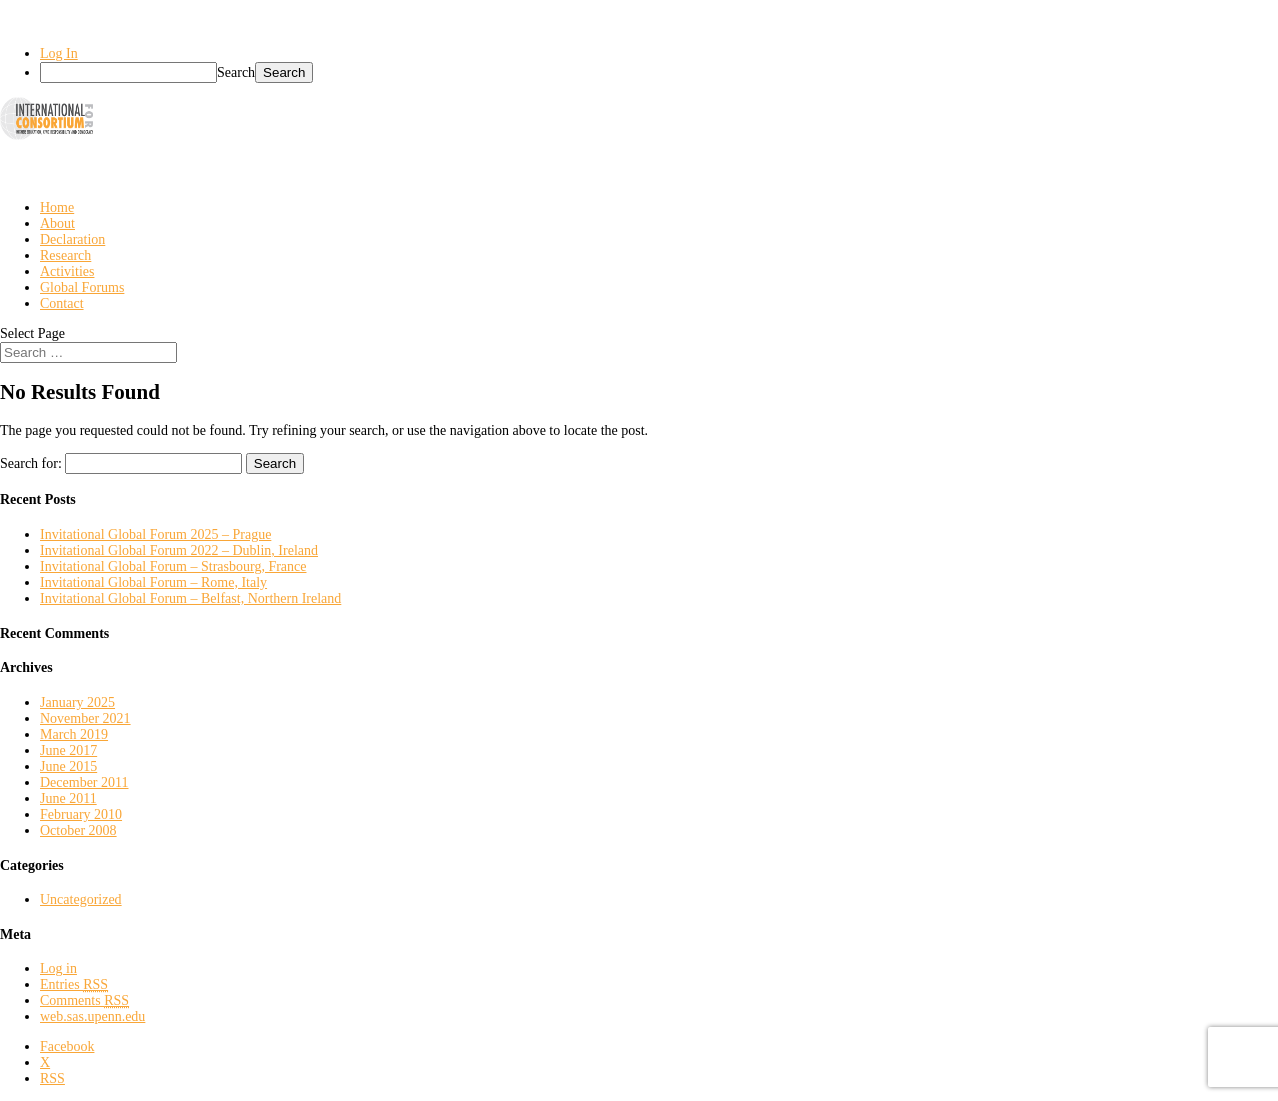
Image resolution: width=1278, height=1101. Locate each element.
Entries (74, 984)
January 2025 (77, 702)
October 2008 (78, 830)
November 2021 (85, 718)
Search (236, 72)
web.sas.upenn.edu (92, 1016)
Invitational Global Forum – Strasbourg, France (173, 566)
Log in (58, 968)
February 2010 (81, 814)
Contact (62, 303)
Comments (84, 1000)
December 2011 (84, 782)
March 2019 (74, 734)
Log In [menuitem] (59, 53)
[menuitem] (659, 72)
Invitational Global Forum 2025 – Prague (155, 534)
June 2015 (68, 766)
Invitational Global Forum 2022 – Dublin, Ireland (179, 550)
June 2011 (68, 798)
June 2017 (68, 750)
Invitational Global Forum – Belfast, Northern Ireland (190, 598)
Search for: (31, 463)
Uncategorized (81, 899)
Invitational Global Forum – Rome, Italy (153, 582)
